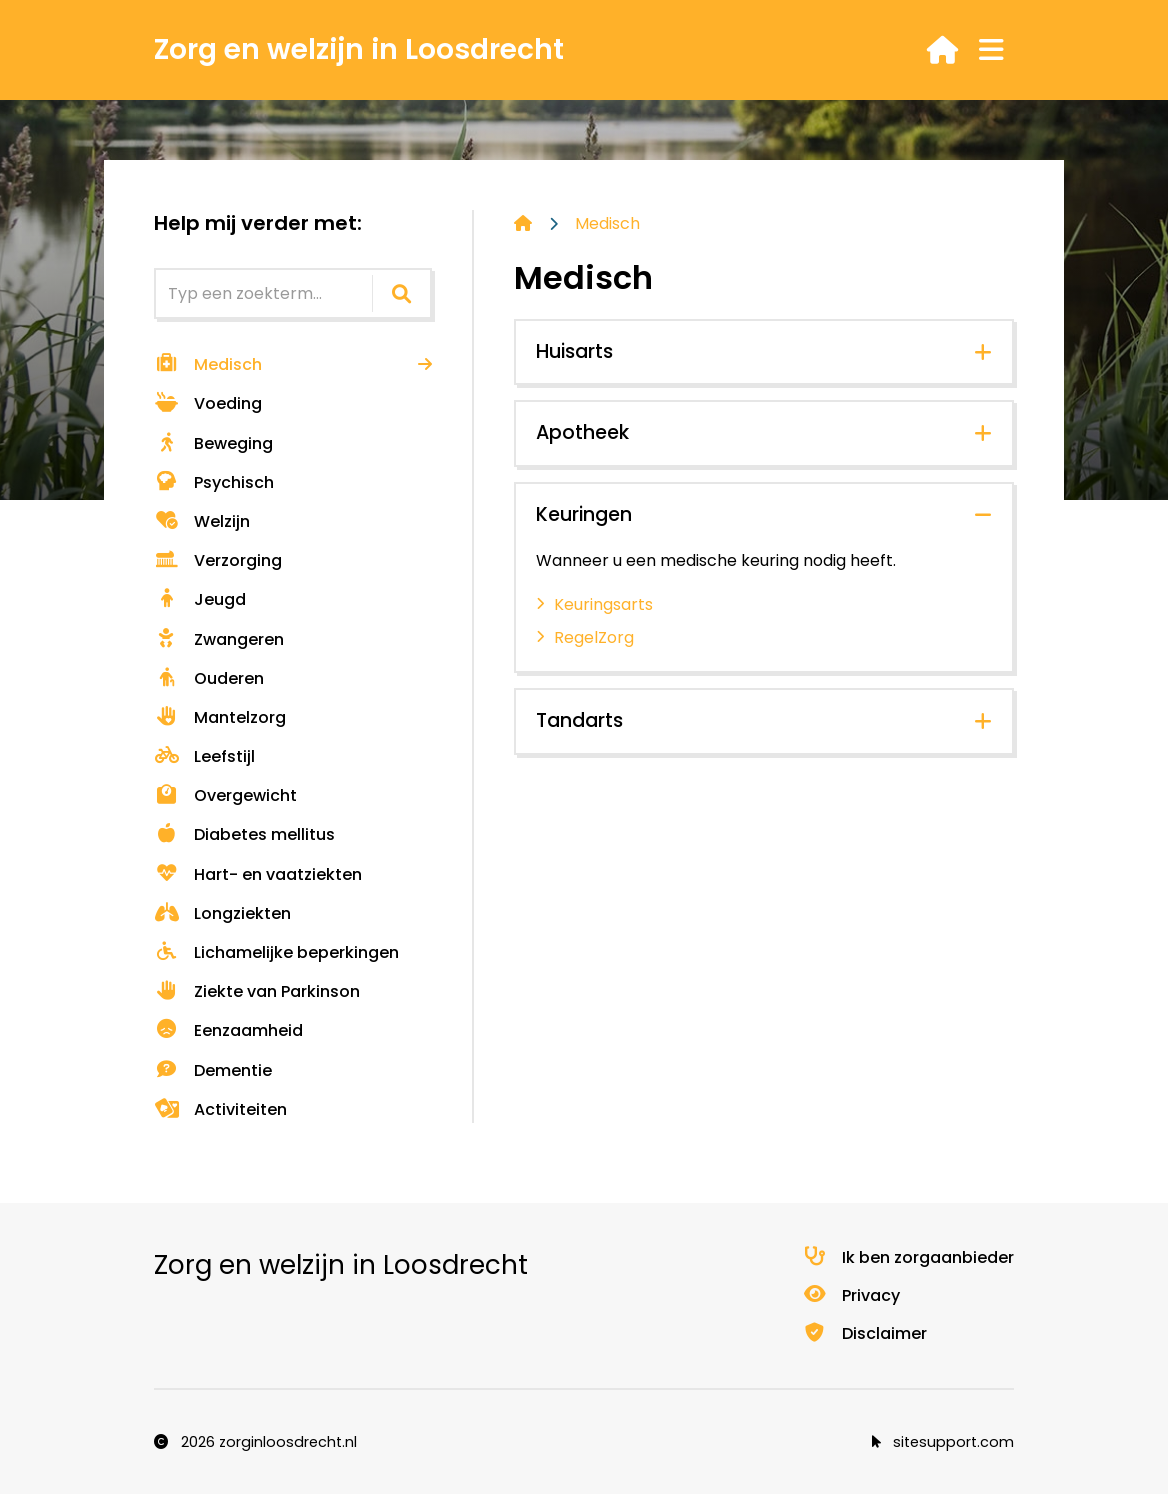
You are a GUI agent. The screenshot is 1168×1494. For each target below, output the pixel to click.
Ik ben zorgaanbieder (908, 1257)
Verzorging (218, 560)
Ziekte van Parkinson (257, 991)
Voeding (208, 403)
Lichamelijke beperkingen (276, 952)
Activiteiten (220, 1109)
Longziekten (222, 913)
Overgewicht (225, 795)
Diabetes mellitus (244, 834)
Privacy (851, 1295)
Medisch (208, 364)
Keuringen (584, 514)
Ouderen (209, 678)
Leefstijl (204, 756)
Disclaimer (864, 1333)
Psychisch (214, 482)
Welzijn (202, 521)
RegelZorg (594, 637)
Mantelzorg (220, 717)
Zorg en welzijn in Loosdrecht (359, 49)
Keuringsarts (603, 604)
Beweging (213, 443)
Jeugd (200, 599)
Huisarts (574, 351)
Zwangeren (219, 639)
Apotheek (582, 432)
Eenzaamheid (228, 1030)
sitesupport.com (943, 1442)
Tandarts (579, 720)
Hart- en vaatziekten (258, 874)
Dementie (213, 1070)
